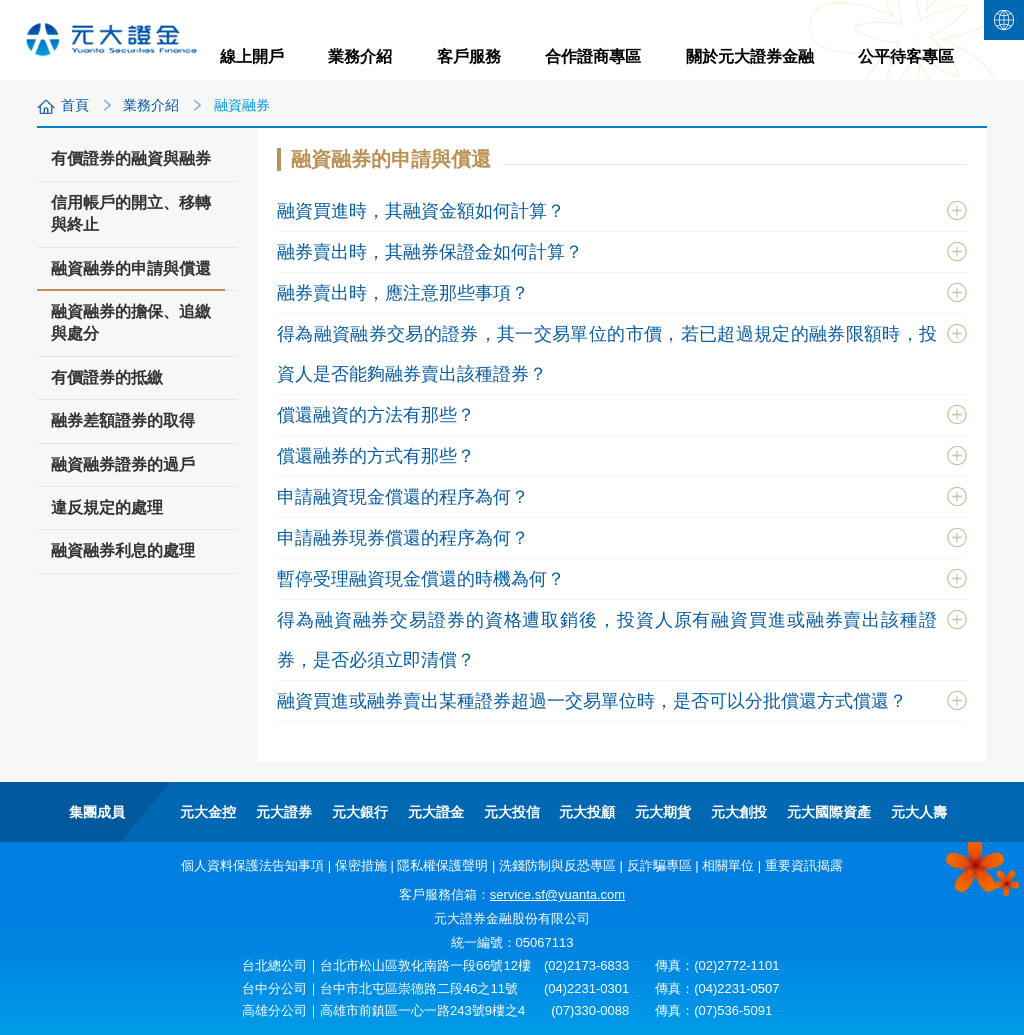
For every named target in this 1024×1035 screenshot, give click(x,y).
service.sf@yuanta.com (557, 894)
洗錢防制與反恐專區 (557, 865)
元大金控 (208, 812)
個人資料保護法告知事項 (252, 865)
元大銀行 (360, 812)
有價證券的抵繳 (107, 377)
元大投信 (512, 812)
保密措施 (361, 865)
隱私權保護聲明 (442, 865)
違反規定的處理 (107, 507)
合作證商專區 (593, 56)
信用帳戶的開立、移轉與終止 (131, 213)
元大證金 (436, 812)
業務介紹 (360, 56)
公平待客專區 (906, 56)
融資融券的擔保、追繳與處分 (131, 322)
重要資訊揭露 (804, 865)
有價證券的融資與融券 (131, 158)
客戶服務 (469, 56)
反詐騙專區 (659, 865)
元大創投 (739, 812)
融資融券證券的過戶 (123, 464)
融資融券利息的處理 (123, 550)
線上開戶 (252, 56)
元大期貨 (663, 812)
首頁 (75, 105)
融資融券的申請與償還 (131, 275)
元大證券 (284, 812)
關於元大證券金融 (750, 56)
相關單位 (728, 865)
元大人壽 (919, 812)
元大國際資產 (829, 812)
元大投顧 (587, 812)
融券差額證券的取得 (123, 420)
